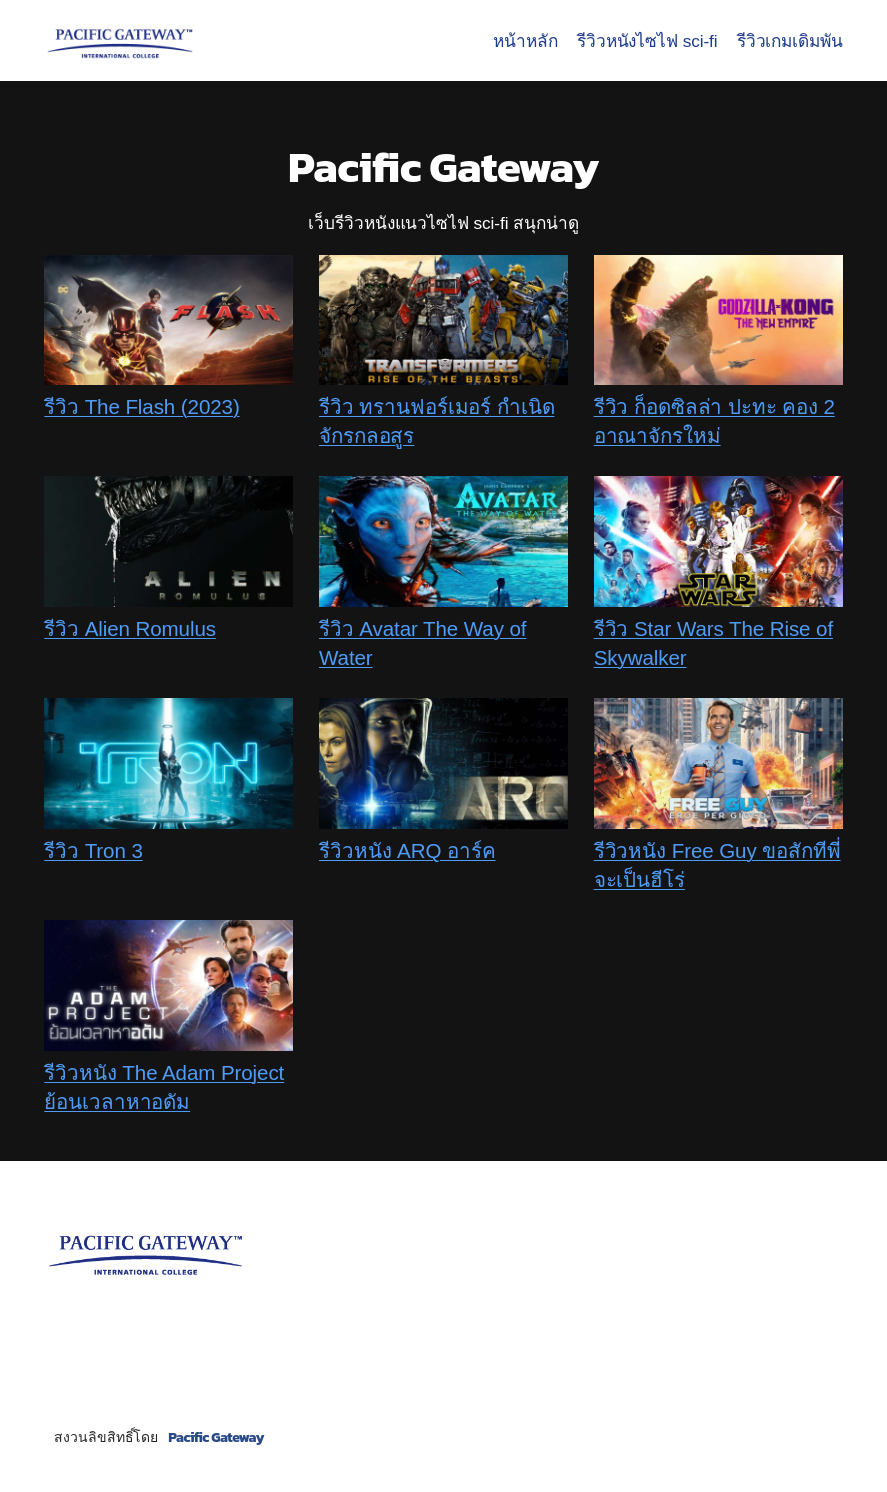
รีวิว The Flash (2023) (141, 406)
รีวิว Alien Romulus (130, 628)
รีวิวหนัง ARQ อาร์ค (407, 850)
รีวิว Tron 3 (93, 850)
